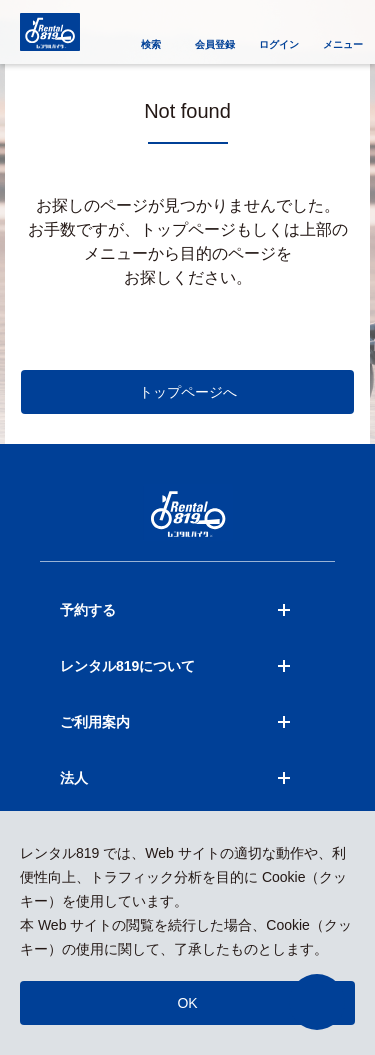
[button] (317, 1002)
